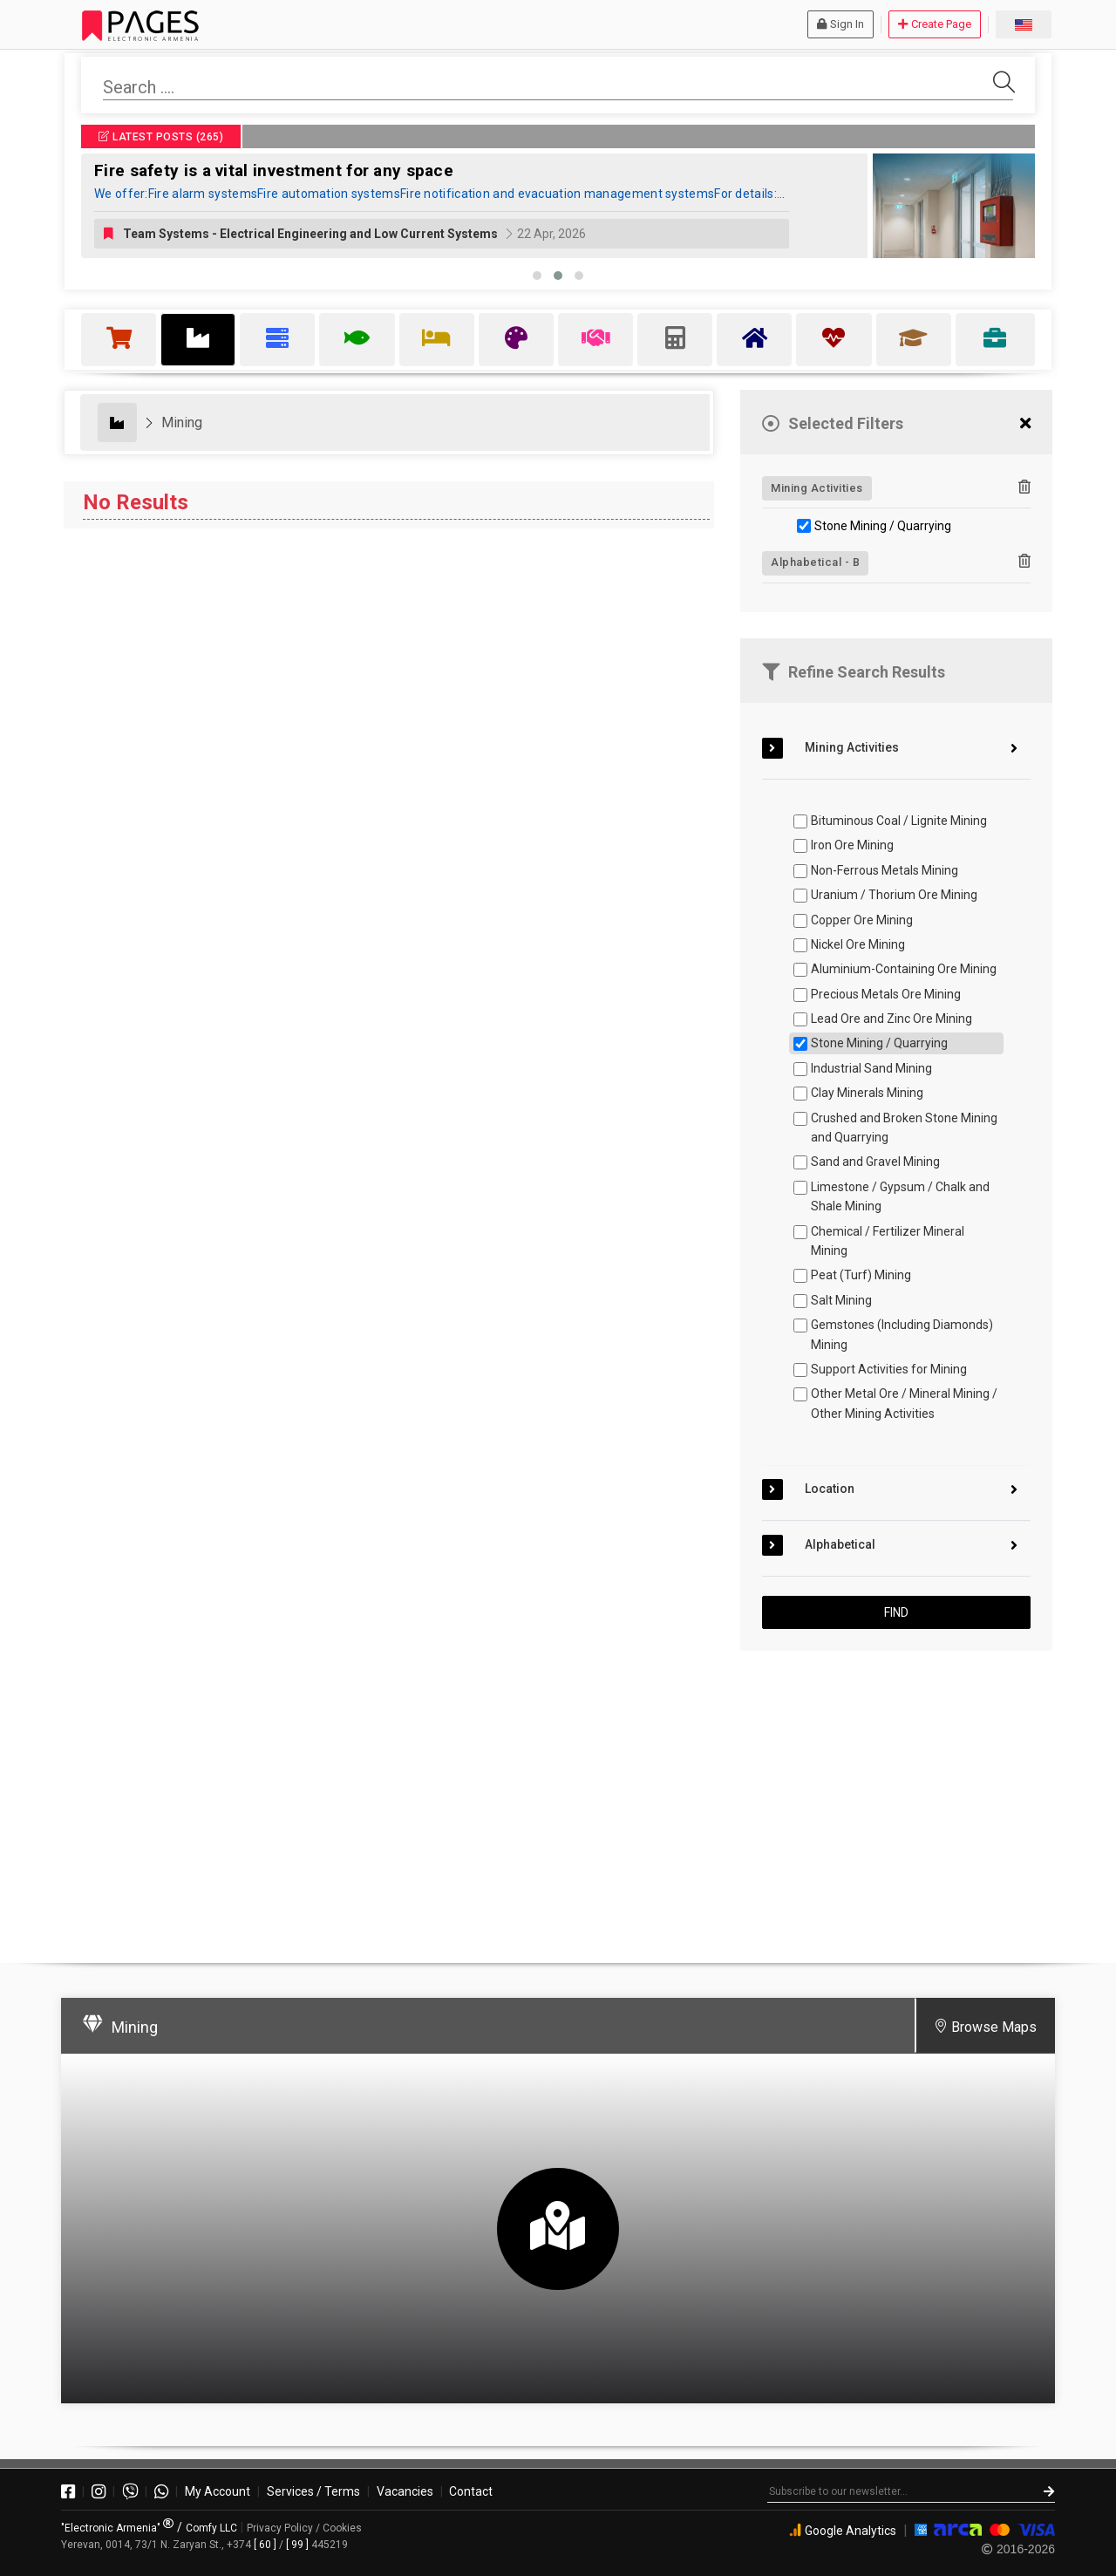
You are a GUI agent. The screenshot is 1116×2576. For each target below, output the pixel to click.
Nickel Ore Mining (858, 944)
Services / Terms (313, 2491)
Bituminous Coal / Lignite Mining (899, 821)
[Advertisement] (896, 1799)
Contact (471, 2491)
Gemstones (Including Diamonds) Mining (902, 1334)
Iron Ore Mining (852, 845)
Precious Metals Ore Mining (886, 994)
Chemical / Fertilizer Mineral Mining (887, 1240)
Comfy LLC (211, 2528)
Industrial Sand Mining (871, 1068)
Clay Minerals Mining (867, 1093)
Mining (181, 422)
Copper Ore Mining (862, 920)
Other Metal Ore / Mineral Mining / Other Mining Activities (904, 1403)
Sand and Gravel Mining (875, 1162)
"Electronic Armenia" (117, 2528)
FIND (896, 1612)
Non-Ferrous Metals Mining (884, 870)
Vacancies (405, 2491)
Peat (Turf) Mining (861, 1275)
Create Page (934, 24)
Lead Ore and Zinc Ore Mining (891, 1019)
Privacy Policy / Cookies (304, 2528)
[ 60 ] (265, 2545)
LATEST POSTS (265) (161, 137)
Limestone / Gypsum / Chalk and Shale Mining (900, 1196)
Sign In (840, 24)
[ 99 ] (297, 2545)
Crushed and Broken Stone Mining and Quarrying (904, 1127)
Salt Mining (841, 1300)
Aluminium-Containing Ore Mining (904, 969)
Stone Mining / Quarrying (882, 526)
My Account (217, 2491)
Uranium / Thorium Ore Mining (894, 895)
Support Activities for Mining (889, 1369)
